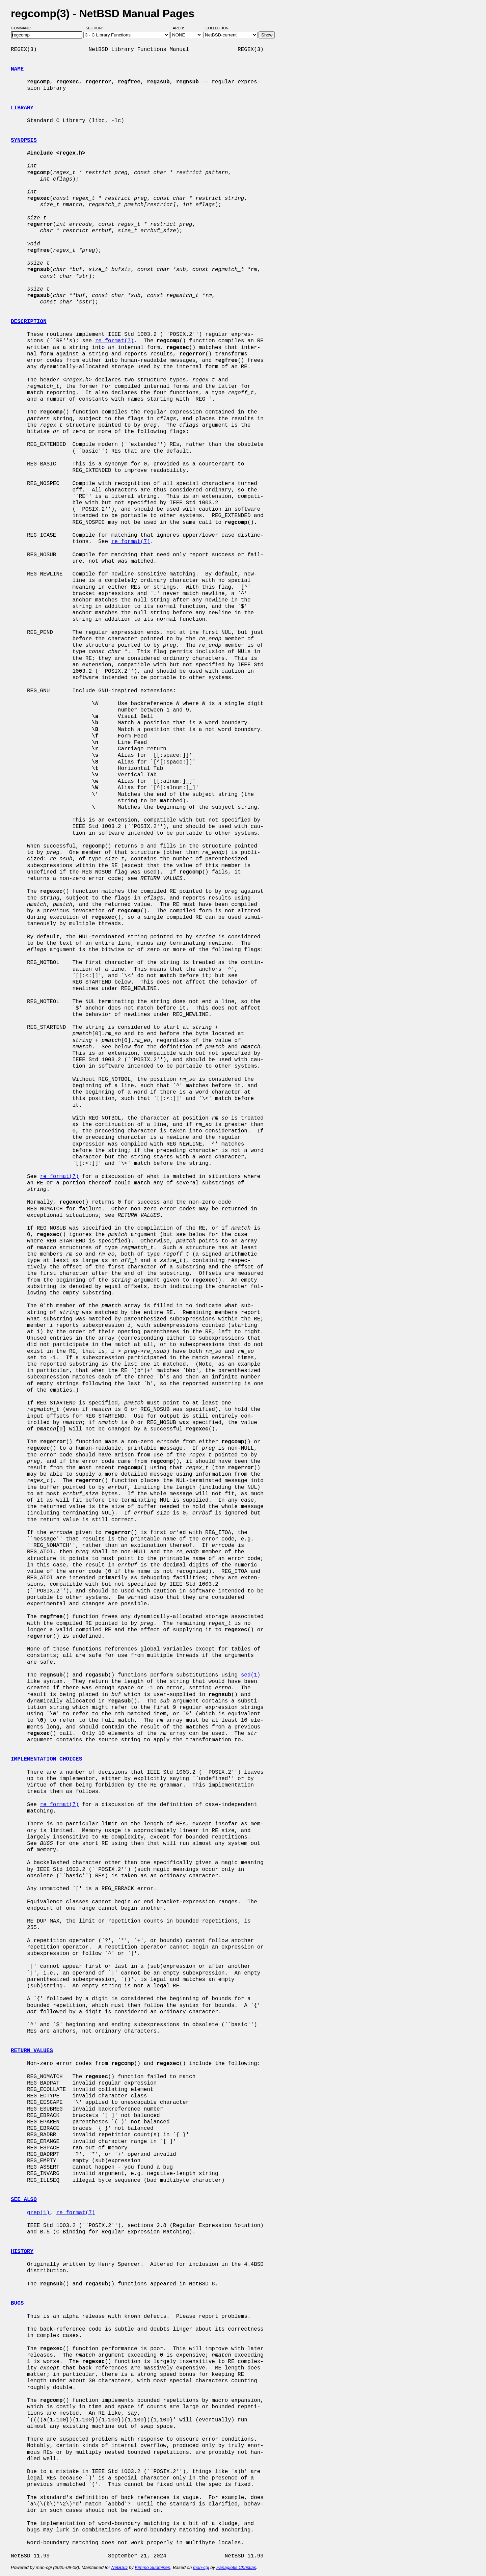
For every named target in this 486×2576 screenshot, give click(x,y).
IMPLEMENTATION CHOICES (46, 1759)
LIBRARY (22, 108)
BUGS (17, 2303)
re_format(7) (114, 341)
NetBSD (119, 2567)
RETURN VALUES (32, 2051)
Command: (23, 28)
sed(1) (251, 1675)
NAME (17, 69)
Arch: (181, 28)
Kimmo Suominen (152, 2567)
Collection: (218, 28)
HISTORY (22, 2251)
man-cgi (201, 2567)
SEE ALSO (24, 2199)
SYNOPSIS (24, 140)
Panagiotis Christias (236, 2567)
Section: (96, 28)
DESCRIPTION (29, 321)
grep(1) (38, 2213)
